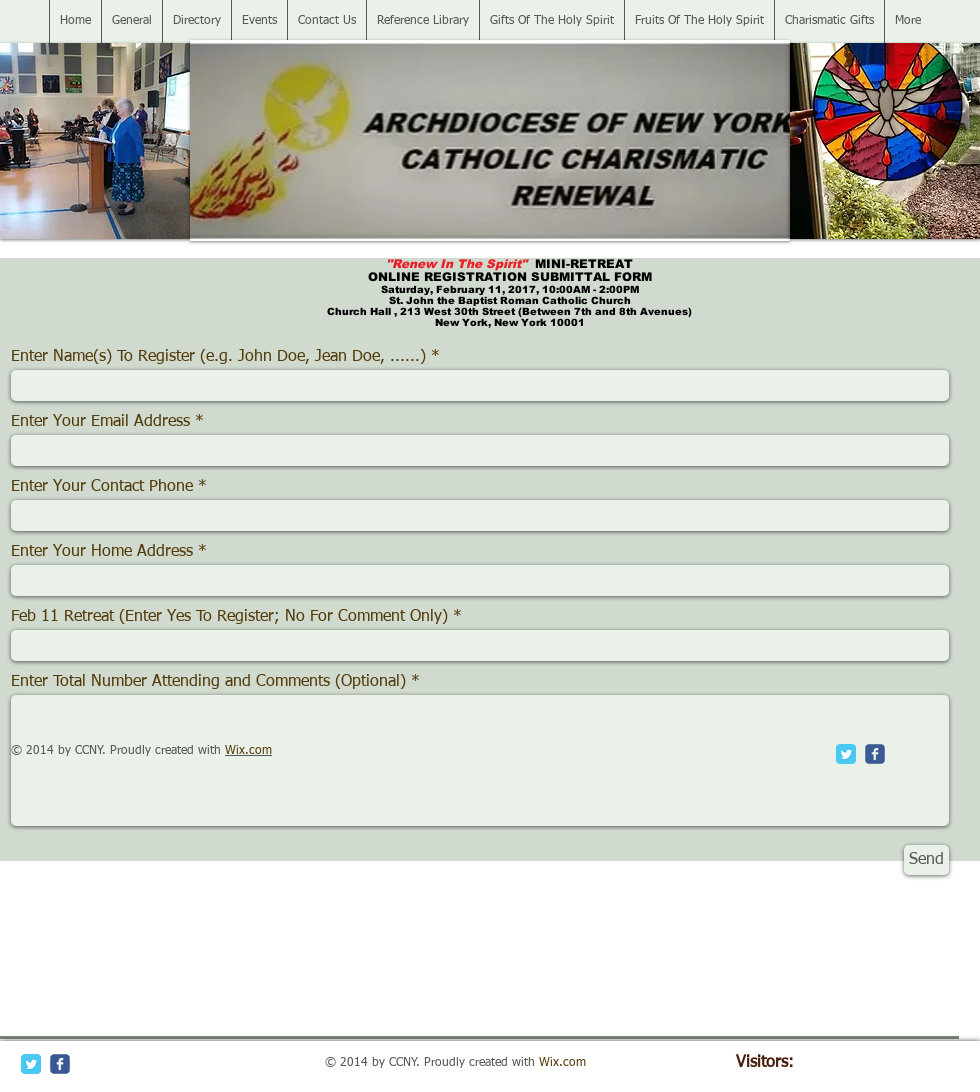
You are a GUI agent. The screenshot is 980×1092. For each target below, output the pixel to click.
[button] (95, 141)
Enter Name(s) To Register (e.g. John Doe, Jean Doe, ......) (218, 357)
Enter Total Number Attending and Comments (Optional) (208, 682)
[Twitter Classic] (846, 754)
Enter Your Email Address (100, 422)
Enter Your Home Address (102, 552)
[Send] (926, 860)
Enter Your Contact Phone (102, 487)
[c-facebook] (875, 754)
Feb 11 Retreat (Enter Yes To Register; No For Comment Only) (232, 617)
